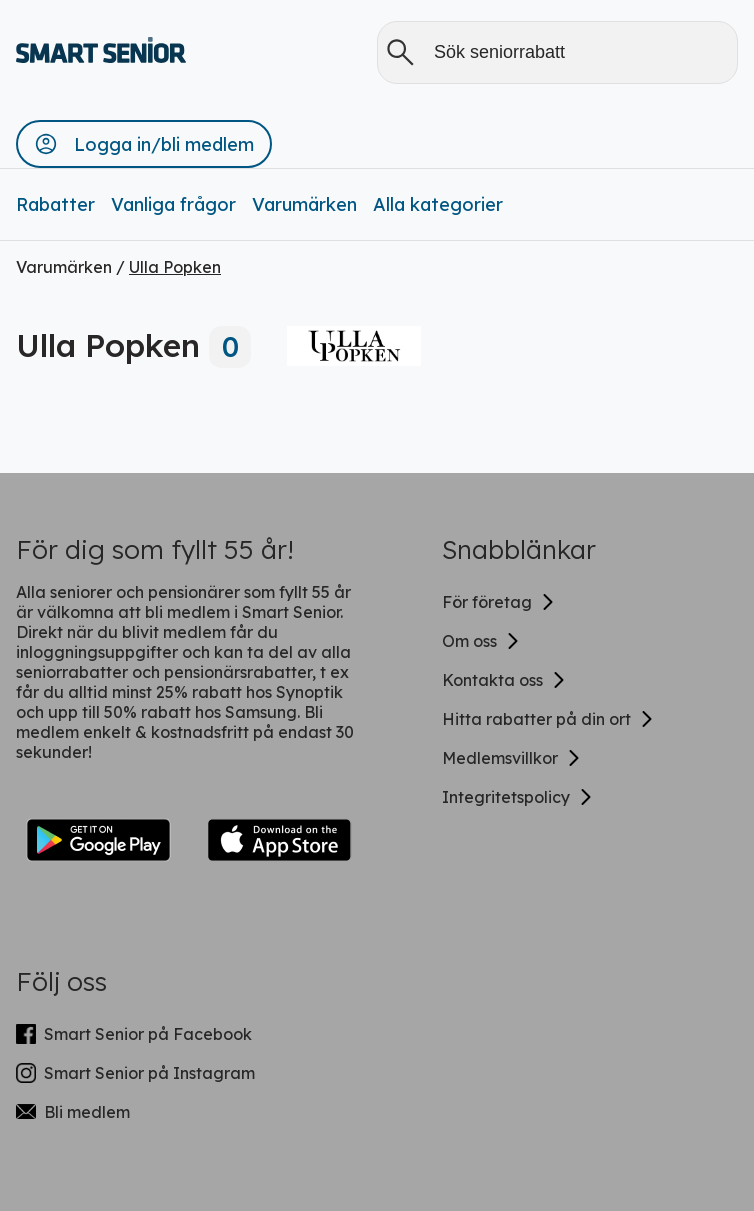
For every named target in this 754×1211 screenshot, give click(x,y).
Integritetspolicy (518, 797)
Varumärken (304, 204)
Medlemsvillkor (512, 758)
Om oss (481, 641)
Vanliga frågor (173, 204)
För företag (499, 602)
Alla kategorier (438, 204)
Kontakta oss (504, 680)
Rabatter (55, 204)
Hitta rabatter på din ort (548, 719)
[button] (144, 144)
